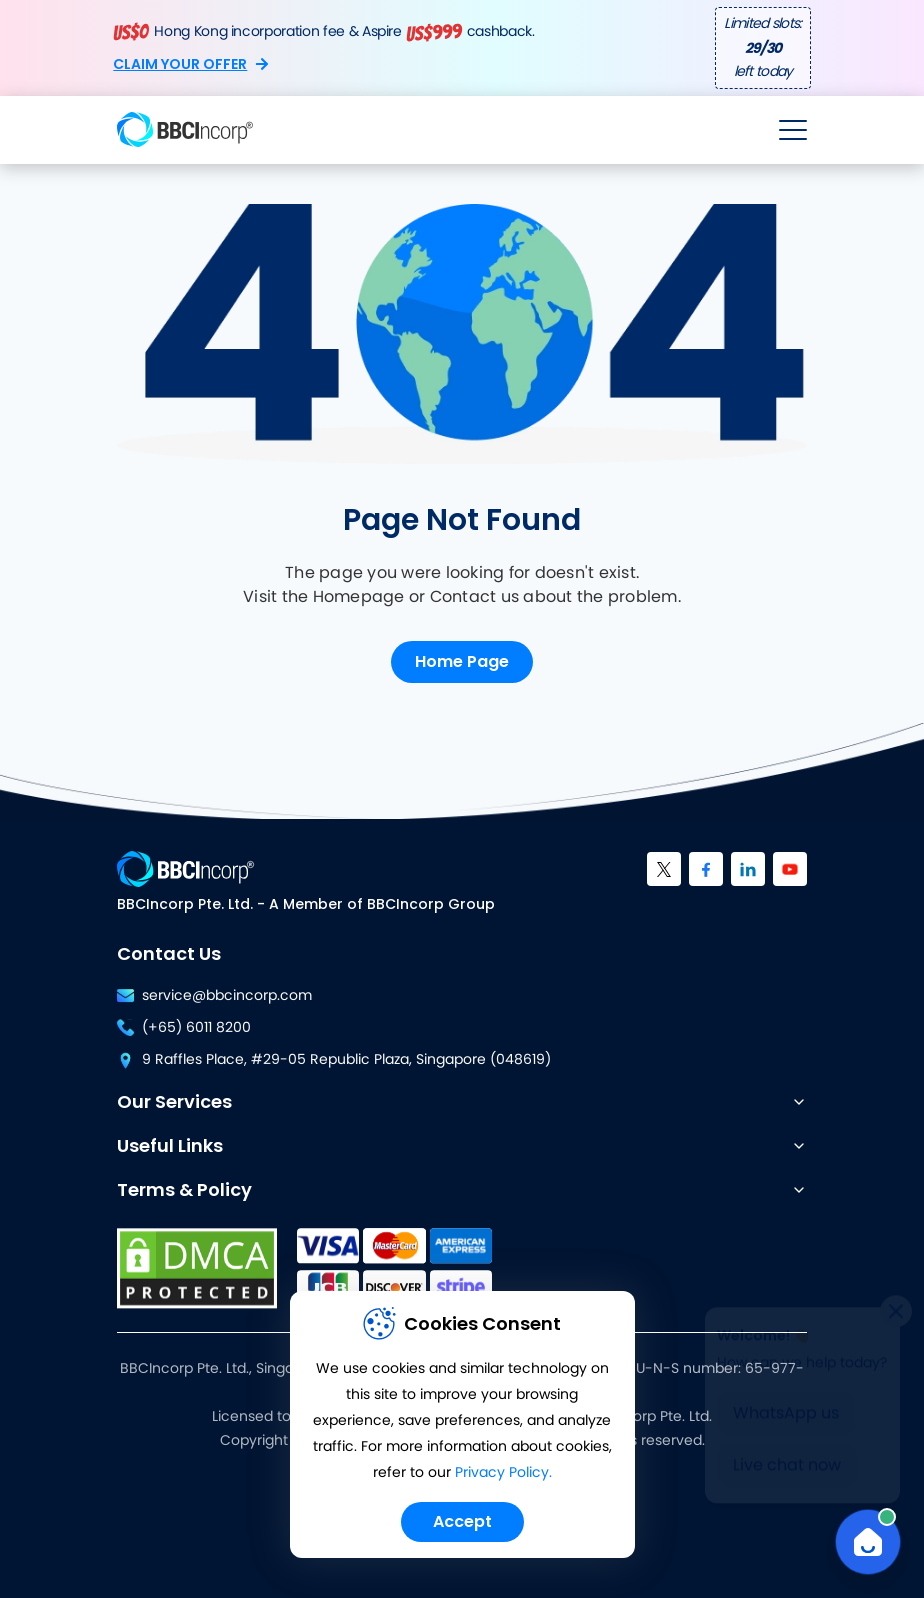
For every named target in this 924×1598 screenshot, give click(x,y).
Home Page (462, 661)
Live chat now (787, 1461)
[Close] (896, 1307)
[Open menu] (793, 130)
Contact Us (169, 953)
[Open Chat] (868, 1542)
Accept (462, 1521)
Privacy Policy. (503, 1473)
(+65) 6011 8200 (184, 1028)
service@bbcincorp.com (214, 996)
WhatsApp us (786, 1409)
